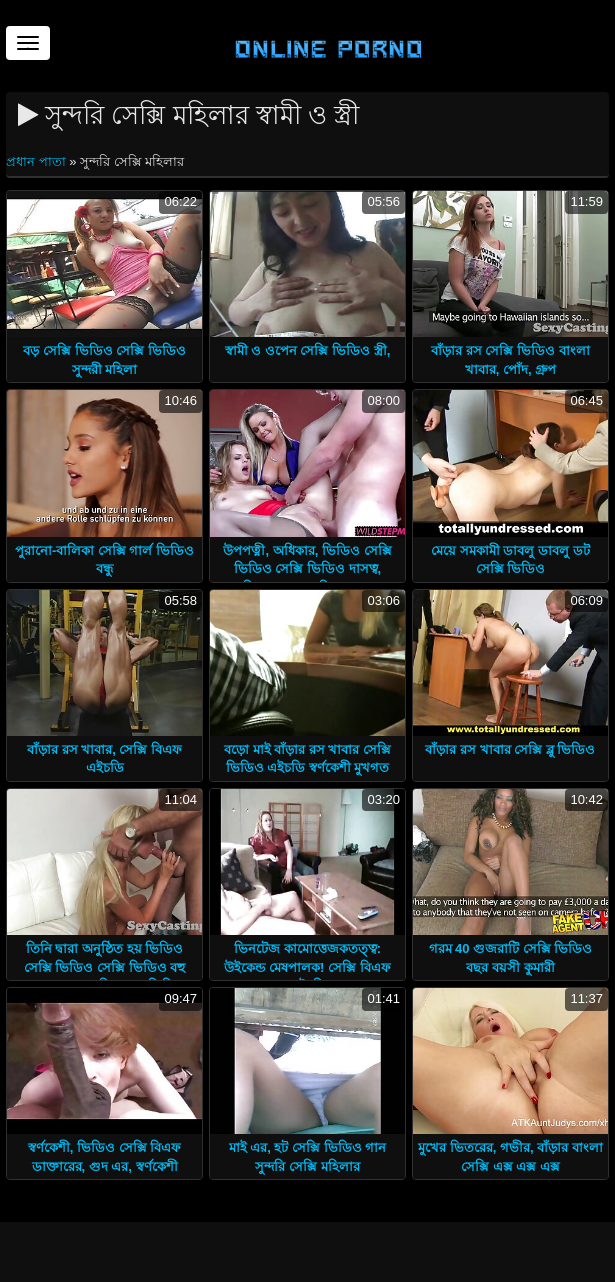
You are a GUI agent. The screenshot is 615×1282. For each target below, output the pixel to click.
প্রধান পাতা (37, 161)
